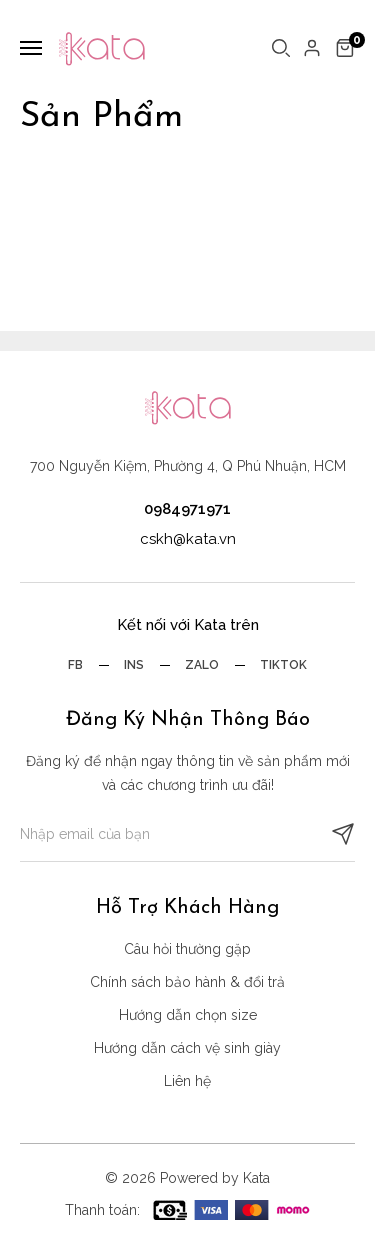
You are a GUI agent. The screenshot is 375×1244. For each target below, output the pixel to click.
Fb (75, 665)
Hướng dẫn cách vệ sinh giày (187, 1048)
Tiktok (283, 665)
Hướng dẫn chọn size (188, 1015)
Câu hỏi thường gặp (187, 949)
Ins (134, 665)
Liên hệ (187, 1081)
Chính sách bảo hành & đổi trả (187, 982)
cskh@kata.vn (188, 539)
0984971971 (187, 509)
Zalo (202, 665)
